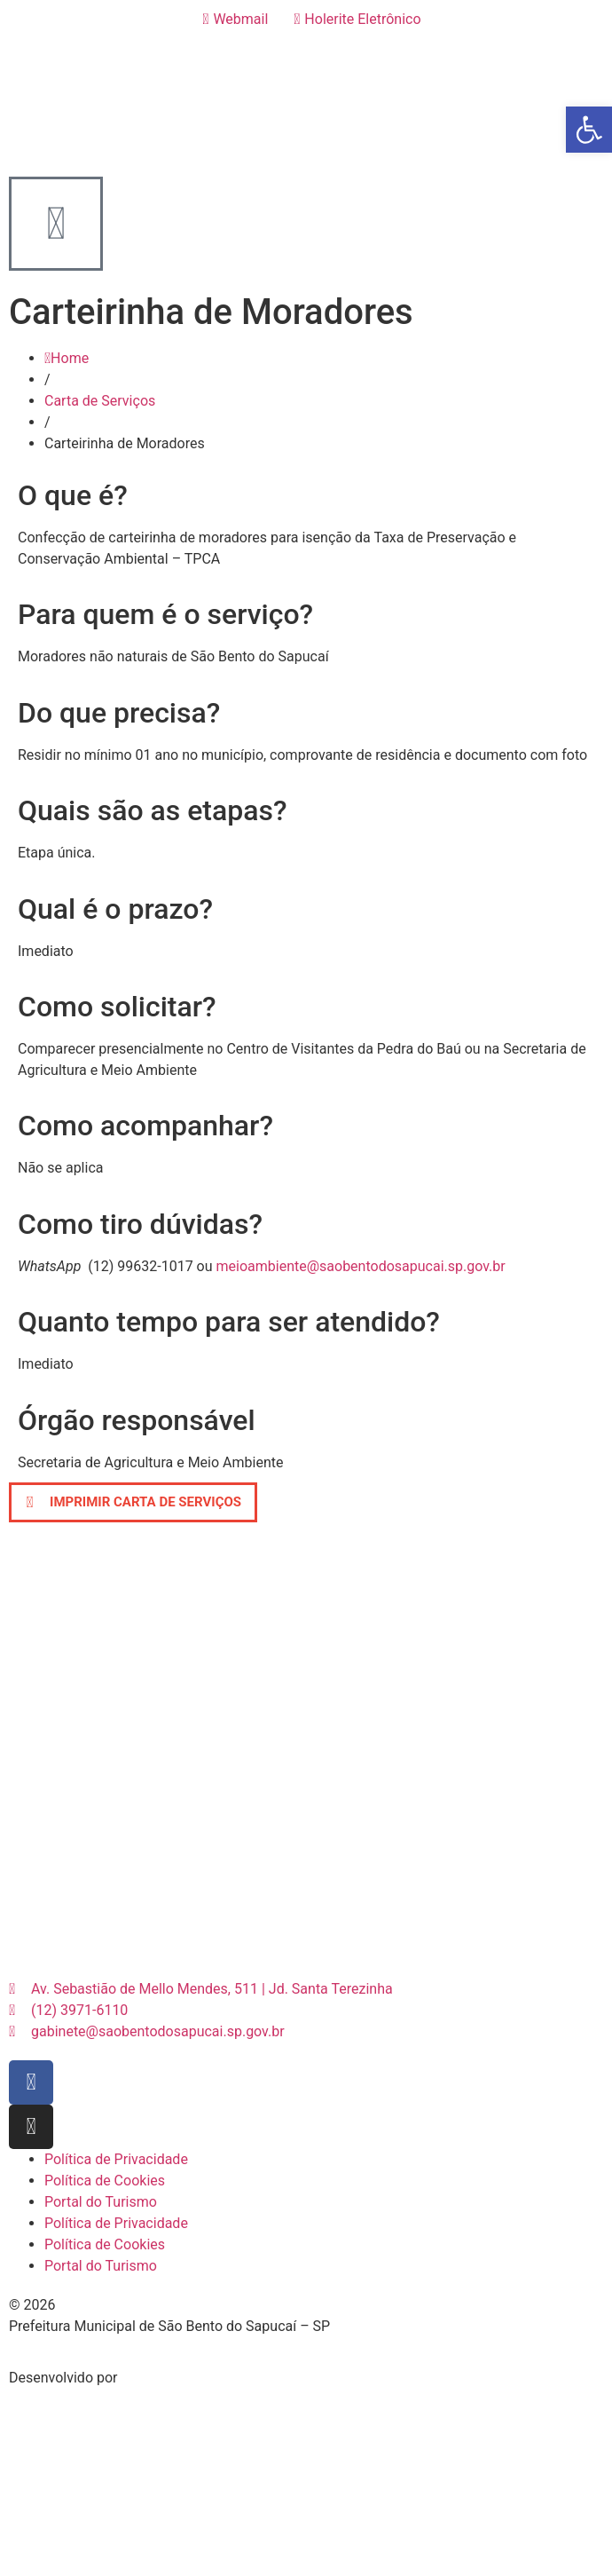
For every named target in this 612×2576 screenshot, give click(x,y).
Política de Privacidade (116, 2159)
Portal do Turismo (100, 2201)
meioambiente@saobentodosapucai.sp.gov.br (361, 1266)
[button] (133, 1502)
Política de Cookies (104, 2180)
